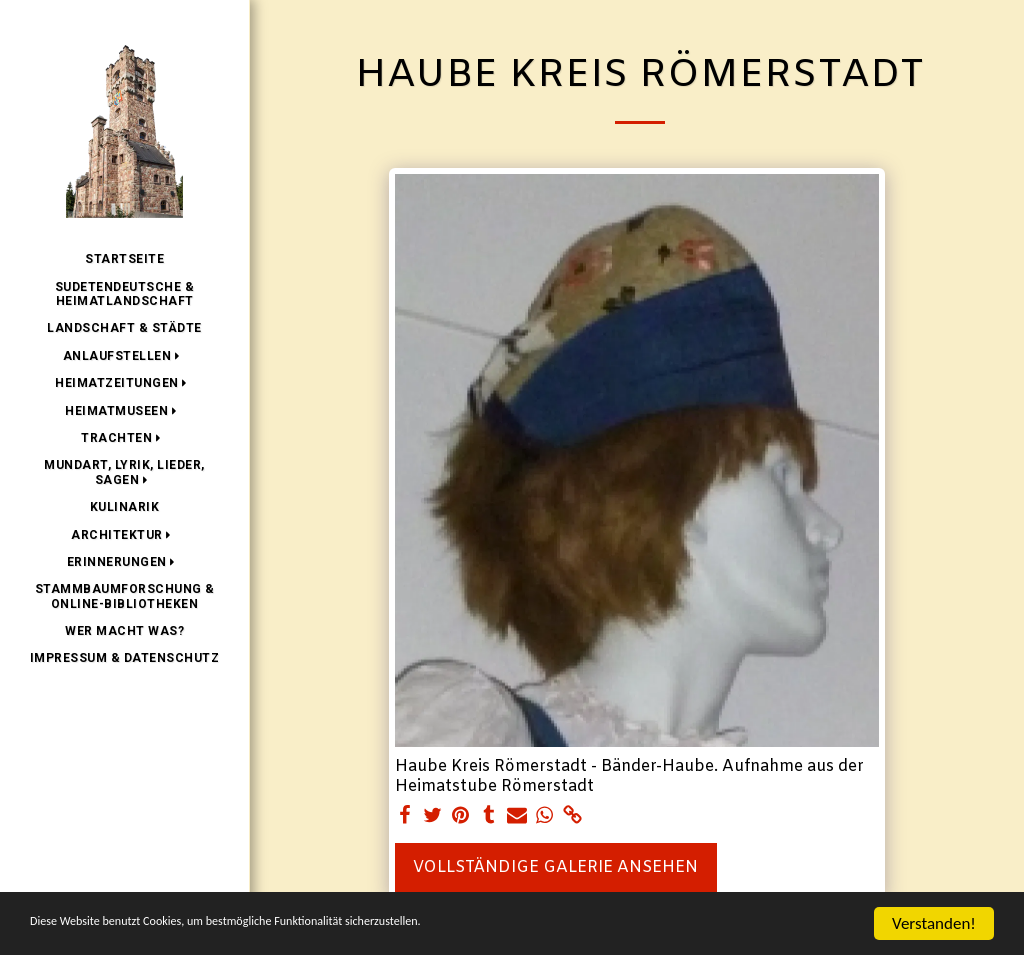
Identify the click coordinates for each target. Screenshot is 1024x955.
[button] (125, 356)
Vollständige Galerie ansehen (555, 867)
